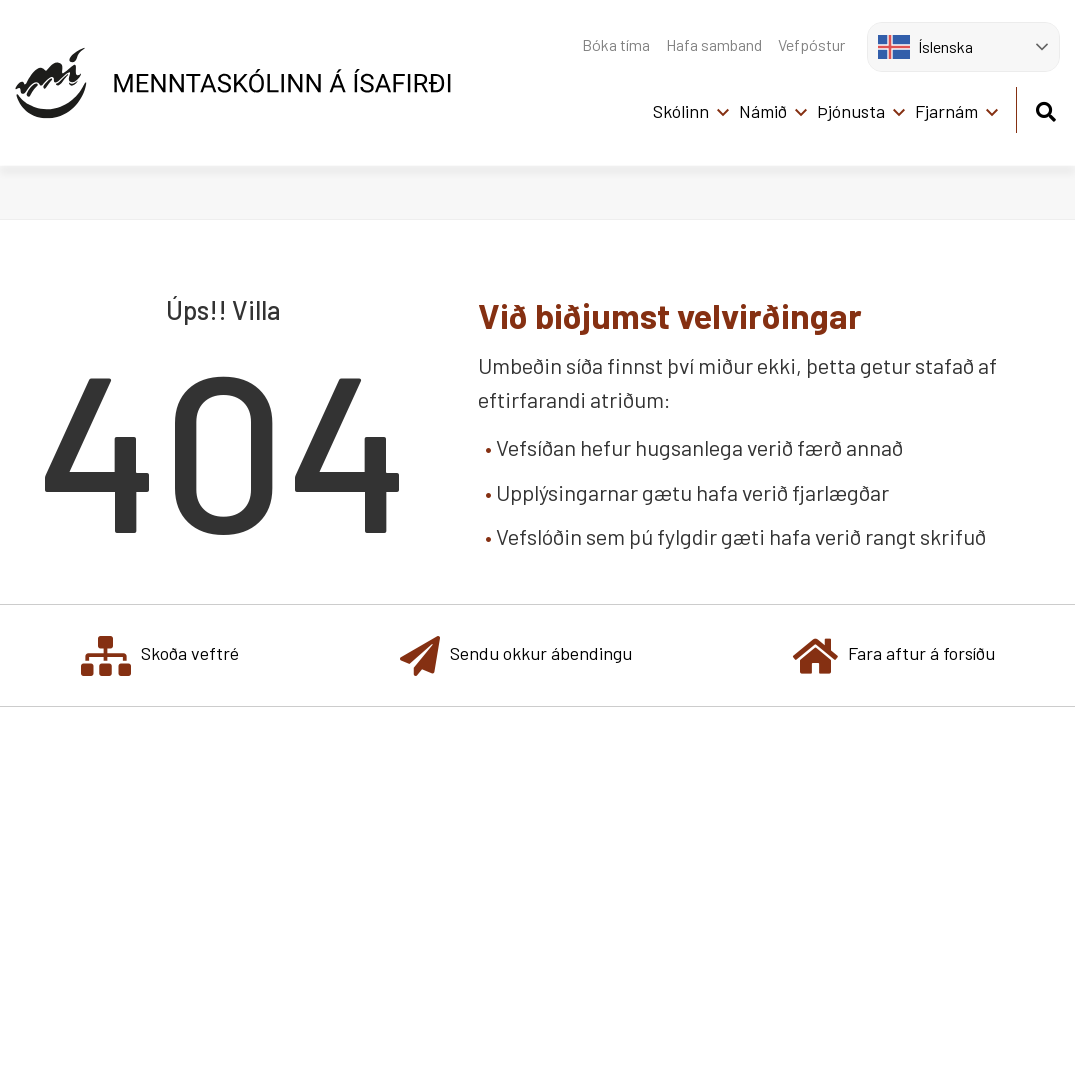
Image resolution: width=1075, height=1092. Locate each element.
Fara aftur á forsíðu (894, 655)
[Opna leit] (1045, 108)
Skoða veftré (160, 655)
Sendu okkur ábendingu (516, 655)
